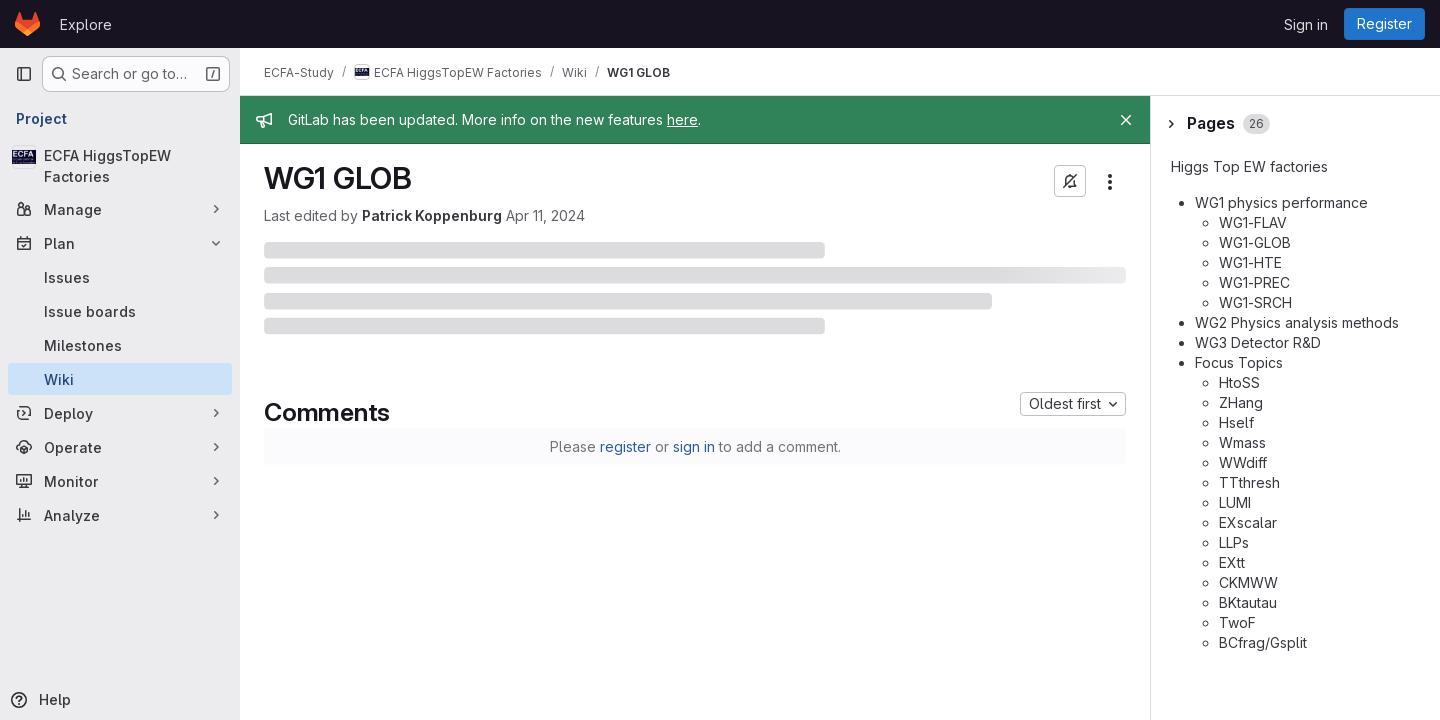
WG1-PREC (1254, 282)
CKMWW (1248, 582)
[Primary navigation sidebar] (24, 74)
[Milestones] (120, 345)
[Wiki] (120, 379)
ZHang (1241, 402)
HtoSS (1239, 382)
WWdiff (1243, 462)
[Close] (1126, 120)
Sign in (1306, 24)
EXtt (1232, 562)
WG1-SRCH (1255, 302)
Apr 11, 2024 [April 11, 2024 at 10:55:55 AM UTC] (545, 215)
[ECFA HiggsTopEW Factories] (120, 166)
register (625, 446)
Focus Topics (1239, 362)
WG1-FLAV (1253, 222)
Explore (86, 24)
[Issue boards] (120, 311)
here (682, 119)
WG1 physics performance (1281, 202)
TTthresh (1249, 482)
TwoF (1237, 622)
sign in (694, 446)
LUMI (1235, 502)
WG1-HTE (1250, 262)
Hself (1236, 422)
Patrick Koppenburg (432, 215)
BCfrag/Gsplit (1263, 642)
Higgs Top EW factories (1249, 166)
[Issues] (120, 277)
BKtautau (1248, 602)
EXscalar (1248, 522)
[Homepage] (27, 24)
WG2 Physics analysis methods (1297, 322)
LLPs (1234, 542)
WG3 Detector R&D (1258, 342)
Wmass (1242, 442)
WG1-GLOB (1255, 242)
